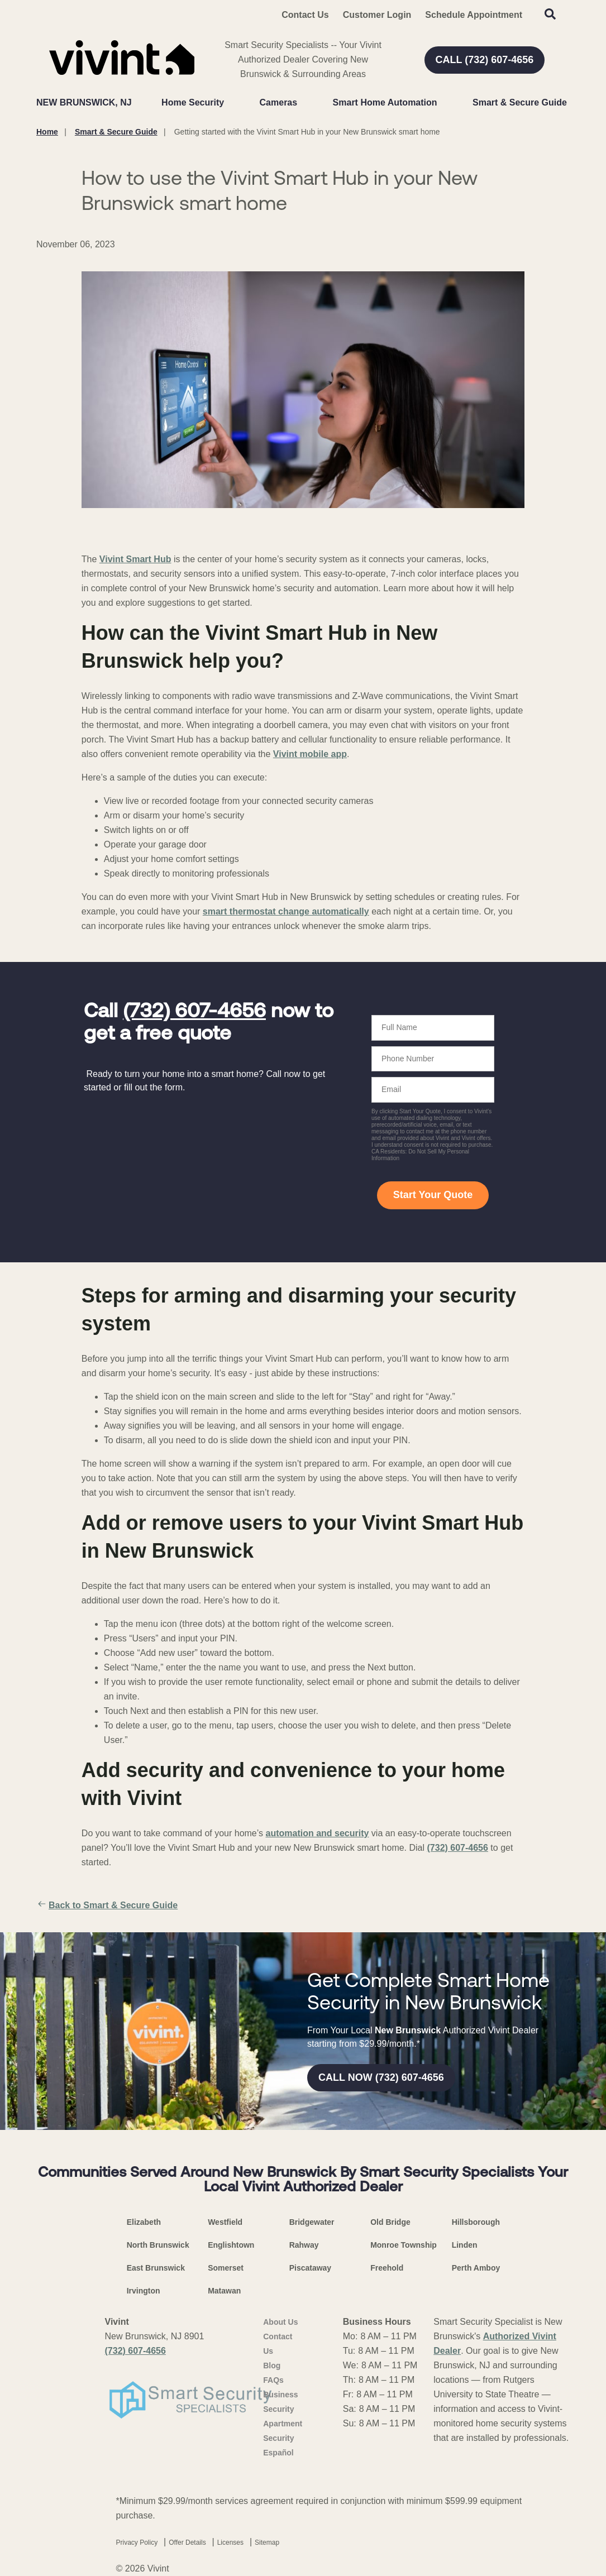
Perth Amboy (476, 2267)
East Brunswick (156, 2267)
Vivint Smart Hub (135, 559)
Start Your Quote (433, 1194)
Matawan (224, 2290)
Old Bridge (390, 2222)
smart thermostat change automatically (286, 911)
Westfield (225, 2222)
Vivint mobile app (310, 754)
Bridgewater (312, 2222)
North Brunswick (158, 2244)
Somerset (226, 2267)
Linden (465, 2244)
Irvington (143, 2290)
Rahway (304, 2244)
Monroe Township (403, 2244)
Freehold (386, 2267)
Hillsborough (476, 2222)
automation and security (317, 1833)
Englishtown (231, 2244)
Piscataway (310, 2267)
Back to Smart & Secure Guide (107, 1905)
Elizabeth (144, 2222)
